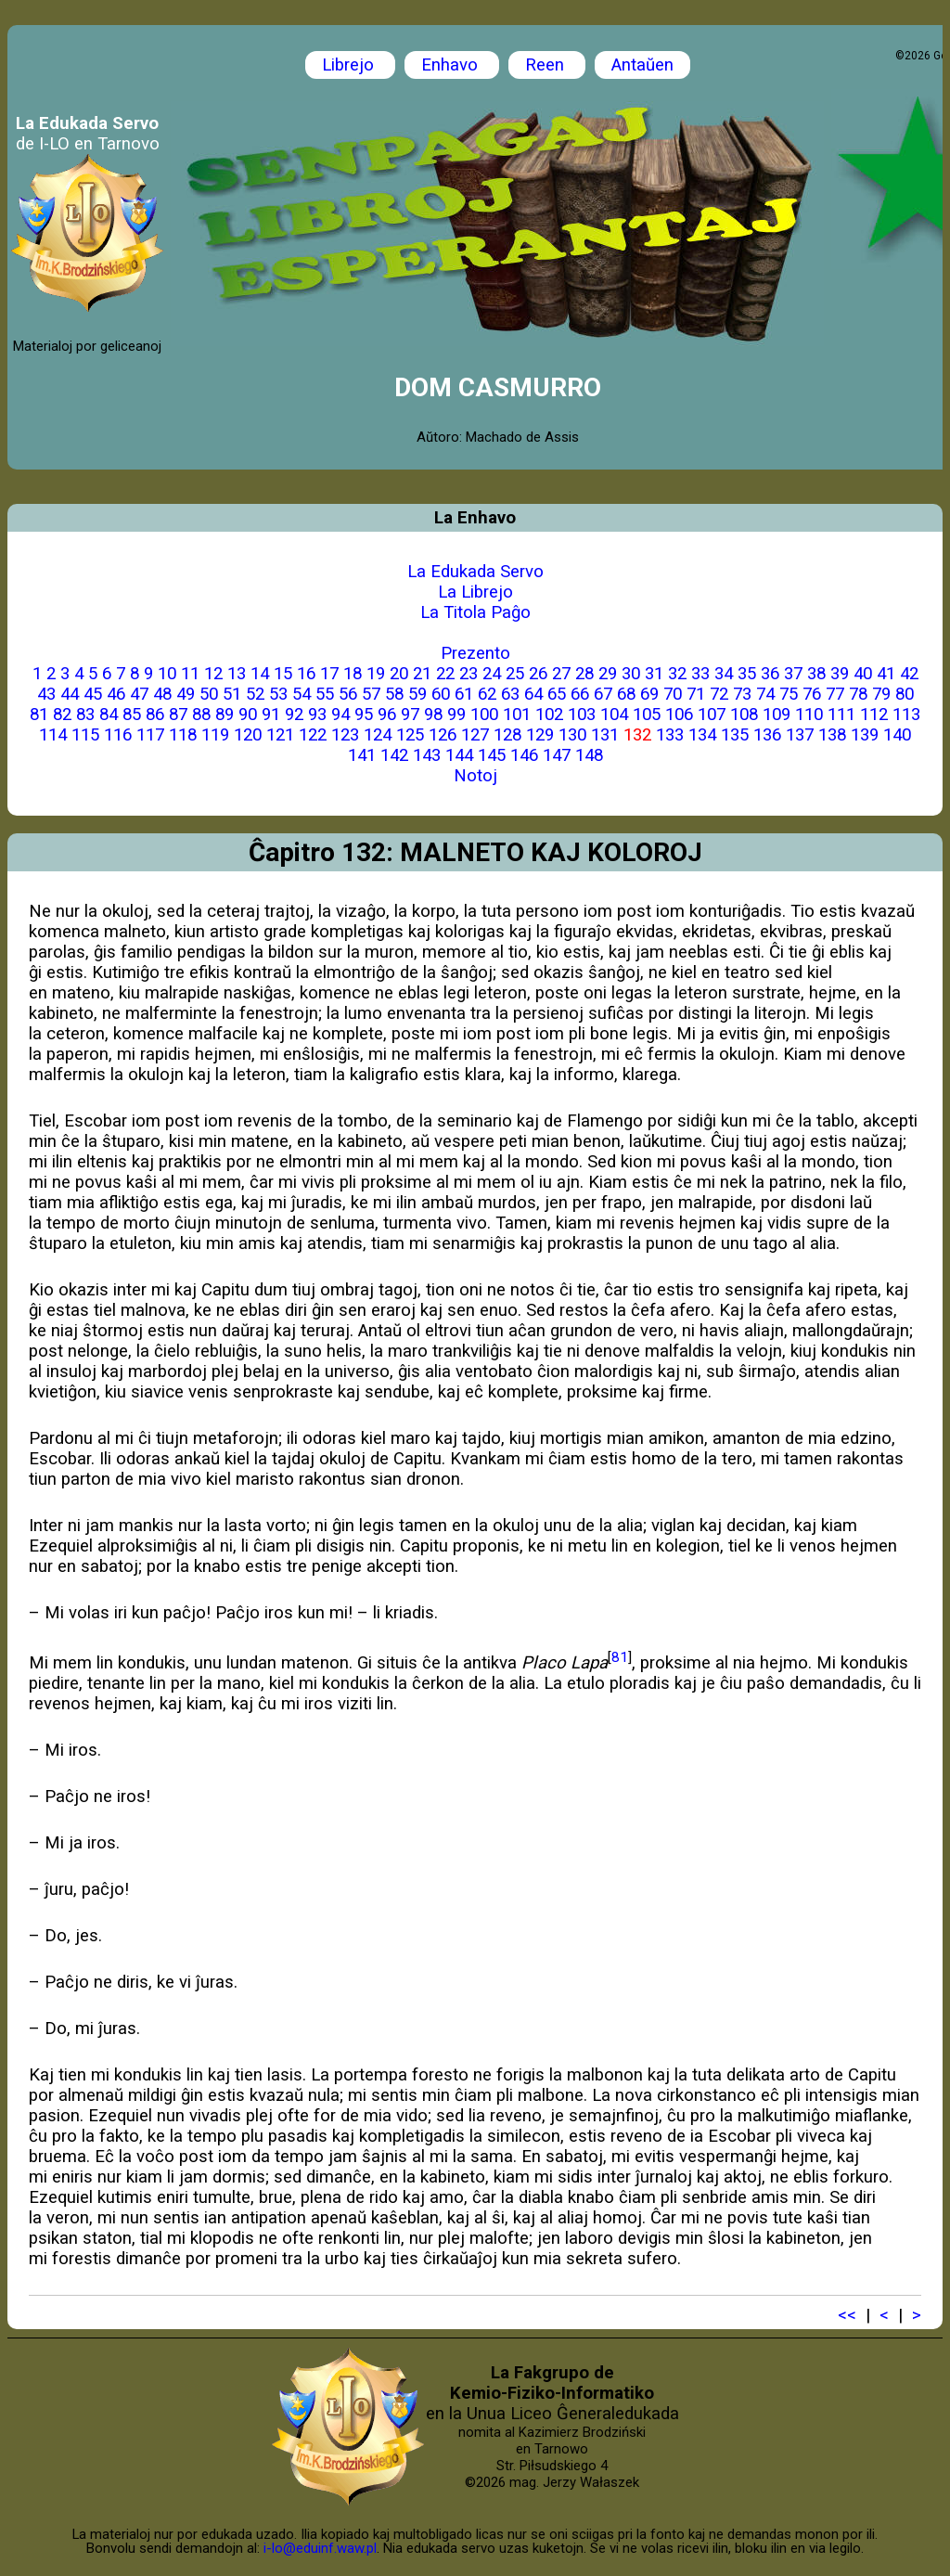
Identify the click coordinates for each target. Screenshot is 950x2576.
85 (131, 714)
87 (178, 714)
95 (363, 714)
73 (742, 694)
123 (345, 735)
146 (524, 755)
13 (236, 673)
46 (116, 694)
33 (700, 673)
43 (46, 694)
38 (816, 673)
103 (582, 714)
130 (572, 735)
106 (679, 714)
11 (190, 673)
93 (317, 714)
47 (139, 694)
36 (770, 673)
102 (549, 714)
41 (886, 673)
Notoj (475, 776)
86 (155, 714)
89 (224, 714)
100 (484, 714)
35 (747, 673)
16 (306, 673)
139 (865, 735)
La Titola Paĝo (475, 612)
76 (811, 694)
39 (839, 673)
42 (909, 673)
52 (255, 694)
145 (492, 755)
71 (696, 694)
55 (324, 694)
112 (874, 714)
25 (515, 673)
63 (510, 694)
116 (118, 735)
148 (589, 755)
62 (487, 694)
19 (375, 673)
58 (394, 694)
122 (313, 735)
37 (793, 673)
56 (348, 694)
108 (744, 714)
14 (259, 673)
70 (672, 694)
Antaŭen (642, 65)
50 (208, 694)
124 (378, 735)
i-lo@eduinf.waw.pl (320, 2548)
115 (85, 735)
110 (809, 714)
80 (904, 694)
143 (427, 755)
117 (150, 735)
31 (654, 673)
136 (767, 735)
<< (847, 2315)
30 (631, 673)
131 (605, 735)
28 (584, 673)
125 (410, 735)
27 (561, 673)
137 (800, 735)
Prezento (475, 653)
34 (723, 673)
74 (765, 694)
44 (69, 694)
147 (557, 755)
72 (719, 694)
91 (271, 714)
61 (464, 694)
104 (614, 714)
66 (580, 694)
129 (540, 735)
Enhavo (452, 65)
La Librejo (475, 592)
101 (517, 714)
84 (108, 714)
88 (201, 714)
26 (538, 673)
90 (247, 714)
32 (677, 673)
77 (835, 694)
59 (417, 694)
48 (162, 694)
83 (85, 714)
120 (248, 735)
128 (507, 735)
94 (340, 714)
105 (647, 714)
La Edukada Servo (475, 571)
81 (39, 714)
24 (491, 673)
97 (410, 714)
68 (626, 694)
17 (329, 673)
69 (649, 694)
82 (62, 714)
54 (301, 694)
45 (92, 694)
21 (422, 673)
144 (459, 755)
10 (167, 673)
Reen (547, 65)
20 (399, 673)
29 (607, 673)
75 (788, 694)
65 (556, 694)
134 (702, 735)
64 (533, 694)
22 (445, 673)
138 (832, 735)
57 (371, 694)
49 (185, 694)
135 (735, 735)
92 (294, 714)
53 (278, 694)
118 (183, 735)
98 (433, 714)
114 (53, 735)
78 (858, 694)
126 (442, 735)
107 (711, 714)
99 (456, 714)
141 (362, 755)
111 (841, 714)
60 (440, 694)
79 (881, 694)
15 (283, 673)
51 (232, 694)
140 (897, 735)
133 (670, 735)
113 (906, 714)
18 (352, 673)
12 (213, 673)
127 (475, 735)
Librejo (350, 65)
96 (387, 714)
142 (394, 755)
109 (776, 714)
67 (603, 694)
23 (468, 673)
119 (215, 735)
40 (863, 673)
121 (280, 735)
